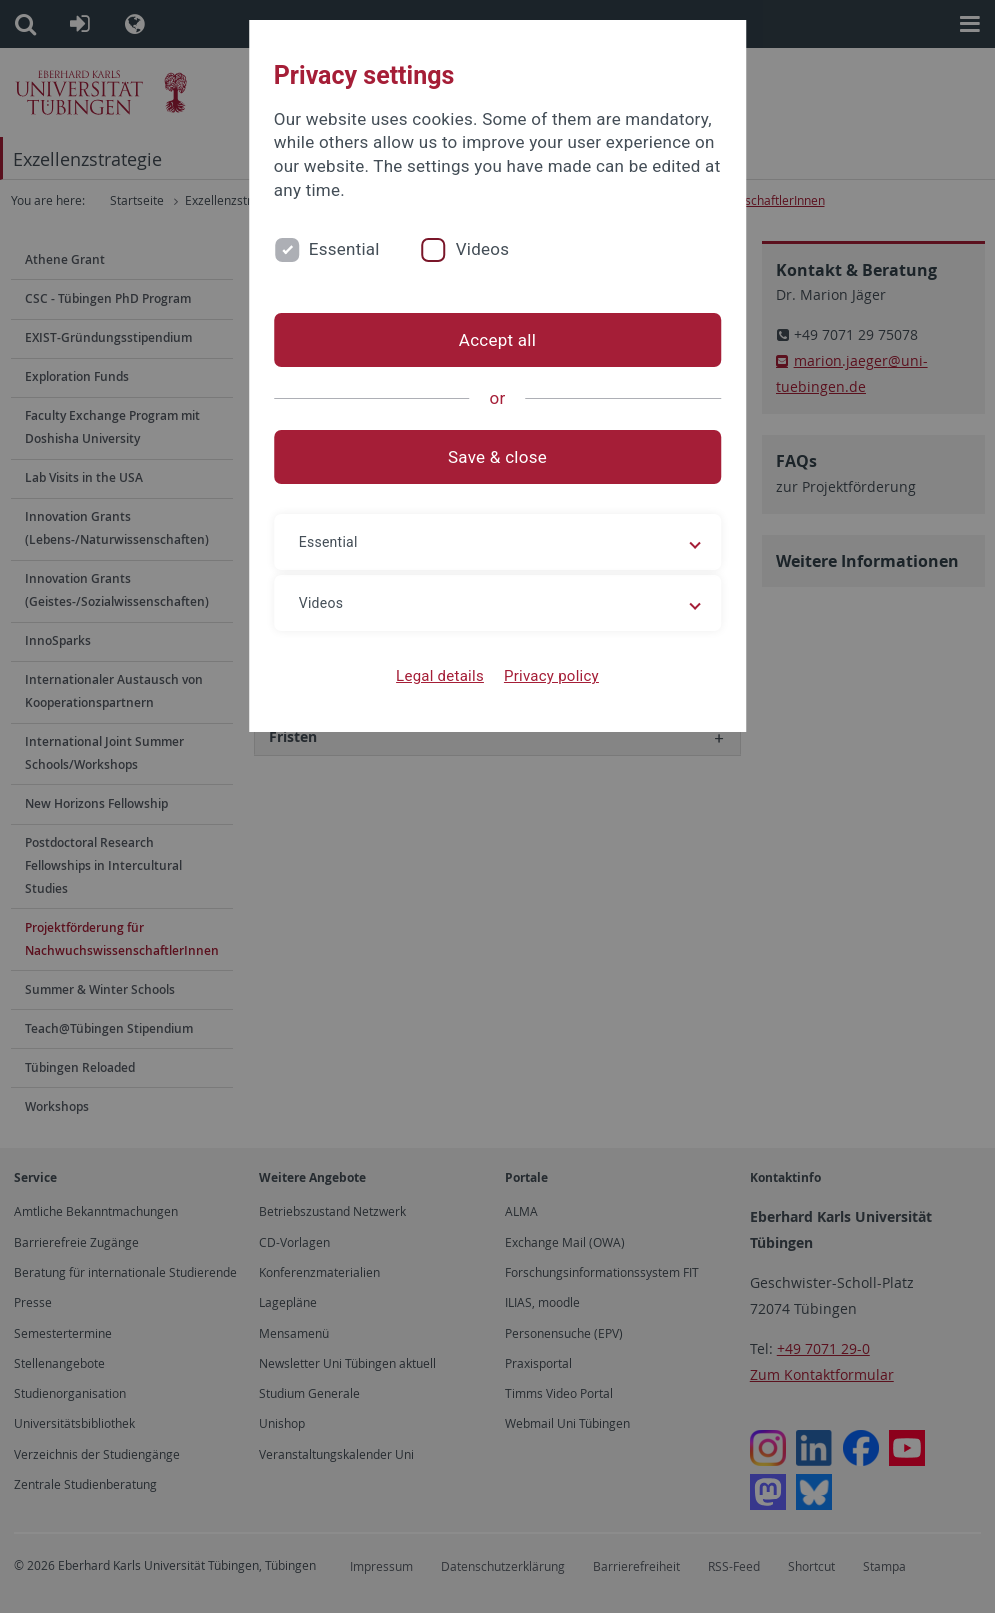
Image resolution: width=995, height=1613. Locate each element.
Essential (344, 249)
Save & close (497, 457)
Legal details (440, 676)
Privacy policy (551, 676)
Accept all (497, 340)
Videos (483, 249)
